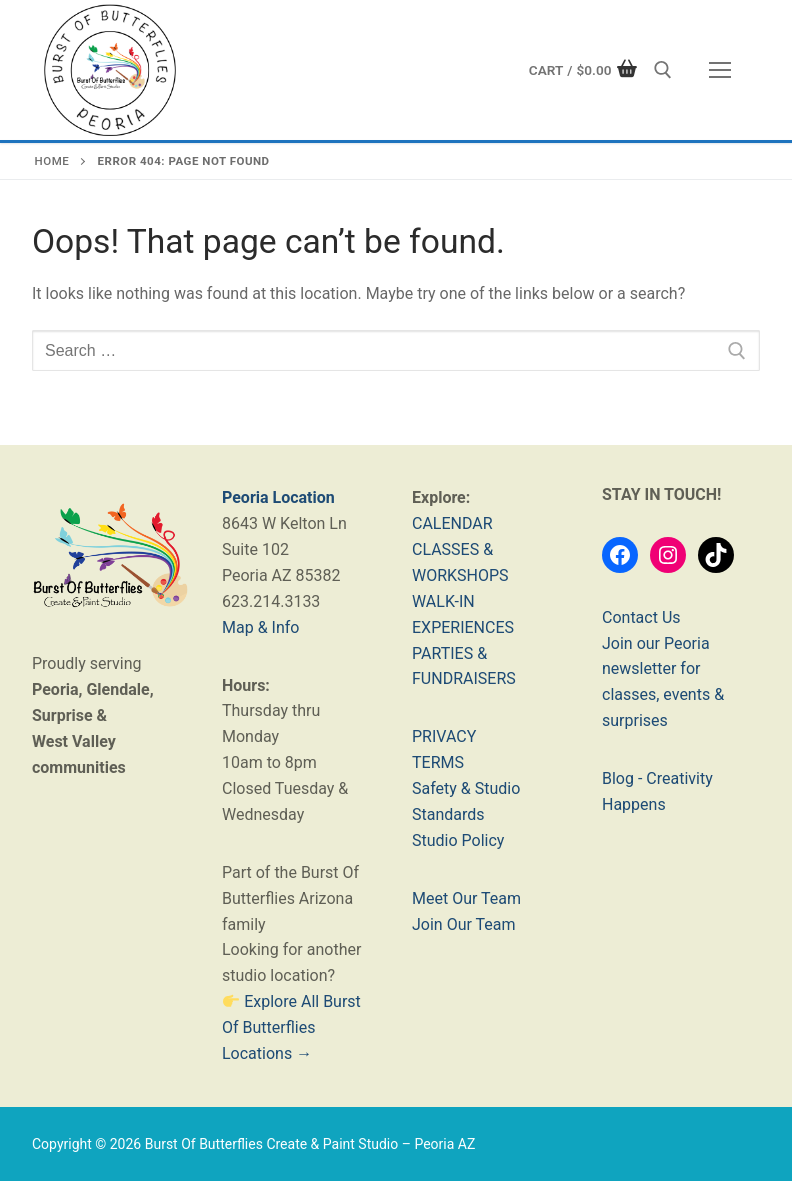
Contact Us (641, 617)
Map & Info (260, 627)
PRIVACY (444, 736)
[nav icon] (720, 70)
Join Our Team (464, 924)
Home (52, 161)
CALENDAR (452, 523)
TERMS (438, 762)
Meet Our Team (466, 898)
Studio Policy (458, 840)
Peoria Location (278, 497)
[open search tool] (663, 70)
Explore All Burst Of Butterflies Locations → (291, 1027)
